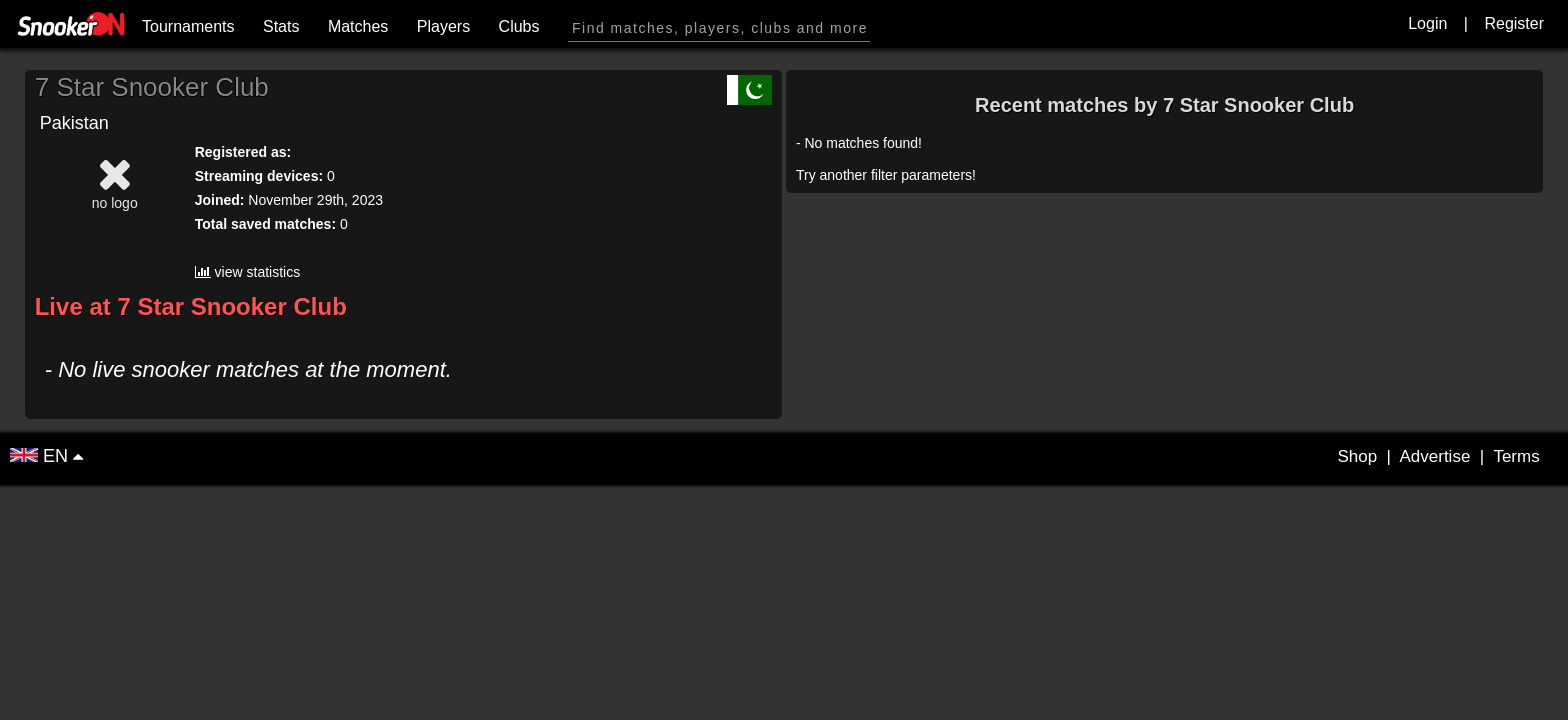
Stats (281, 26)
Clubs (519, 26)
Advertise (1434, 456)
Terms (1516, 456)
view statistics (247, 272)
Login (1427, 23)
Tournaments (188, 26)
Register (1514, 23)
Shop (1357, 456)
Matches (358, 26)
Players (443, 26)
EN (41, 456)
